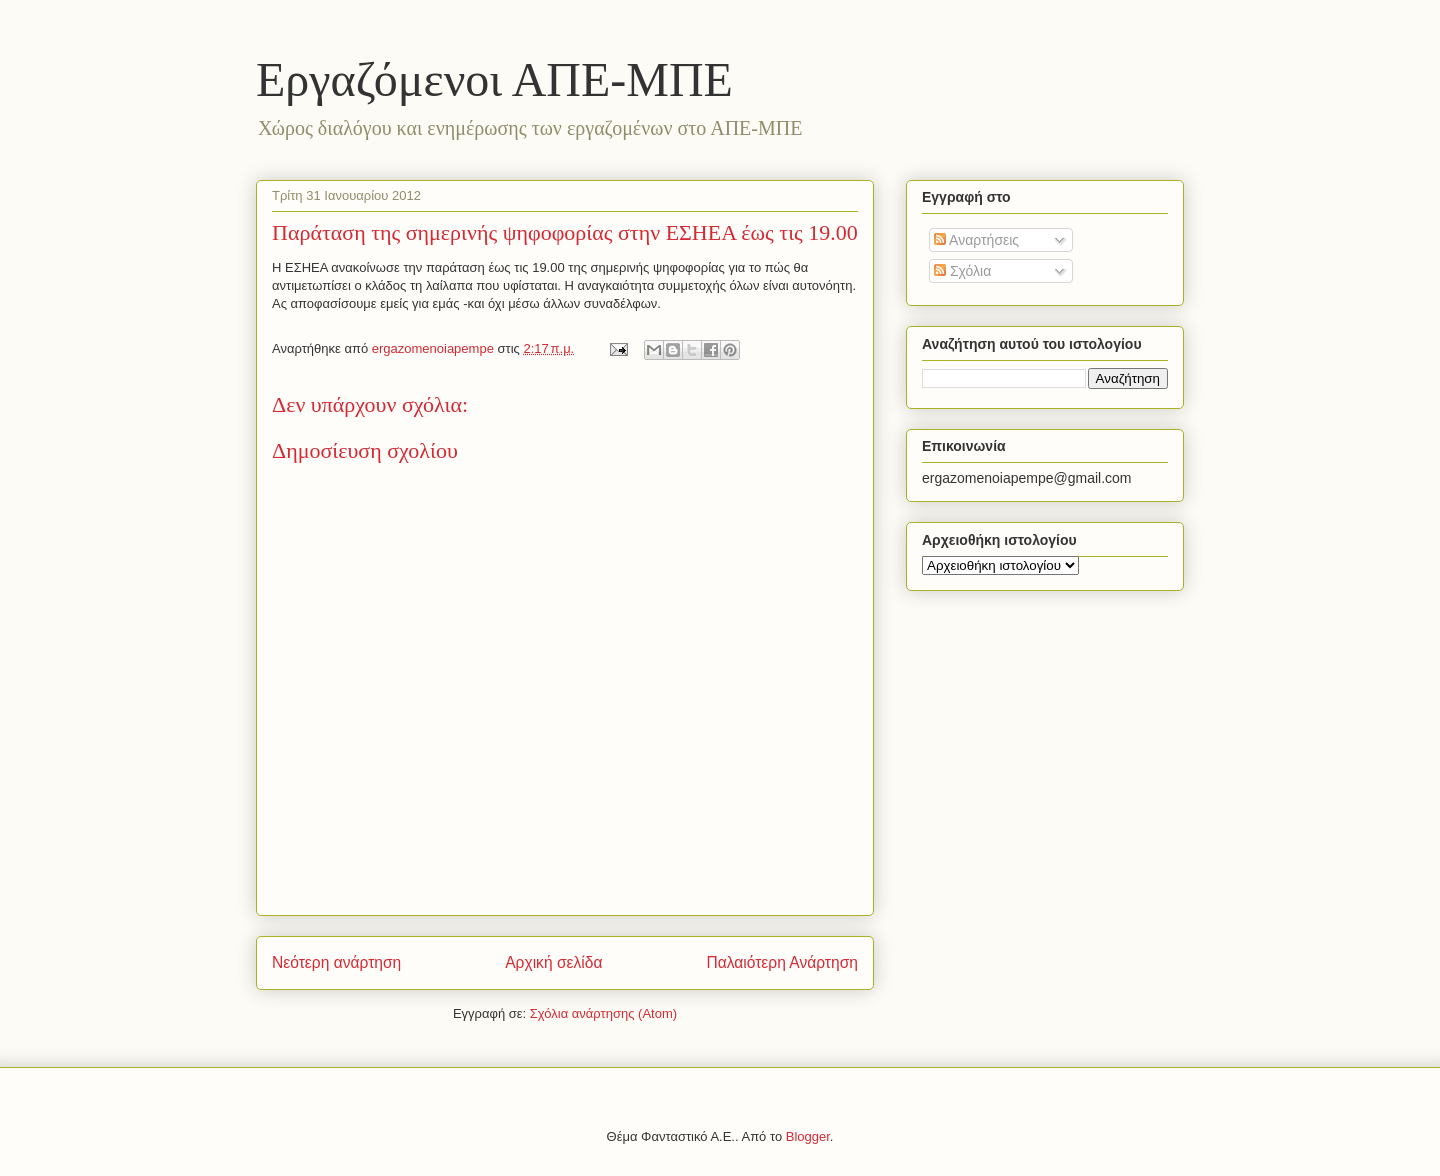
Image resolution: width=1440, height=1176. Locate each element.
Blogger (808, 1136)
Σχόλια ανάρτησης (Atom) (603, 1013)
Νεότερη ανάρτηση (336, 962)
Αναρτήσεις (976, 240)
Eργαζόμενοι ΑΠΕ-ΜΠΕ (494, 79)
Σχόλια (962, 271)
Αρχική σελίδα (553, 962)
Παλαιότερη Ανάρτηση (782, 962)
